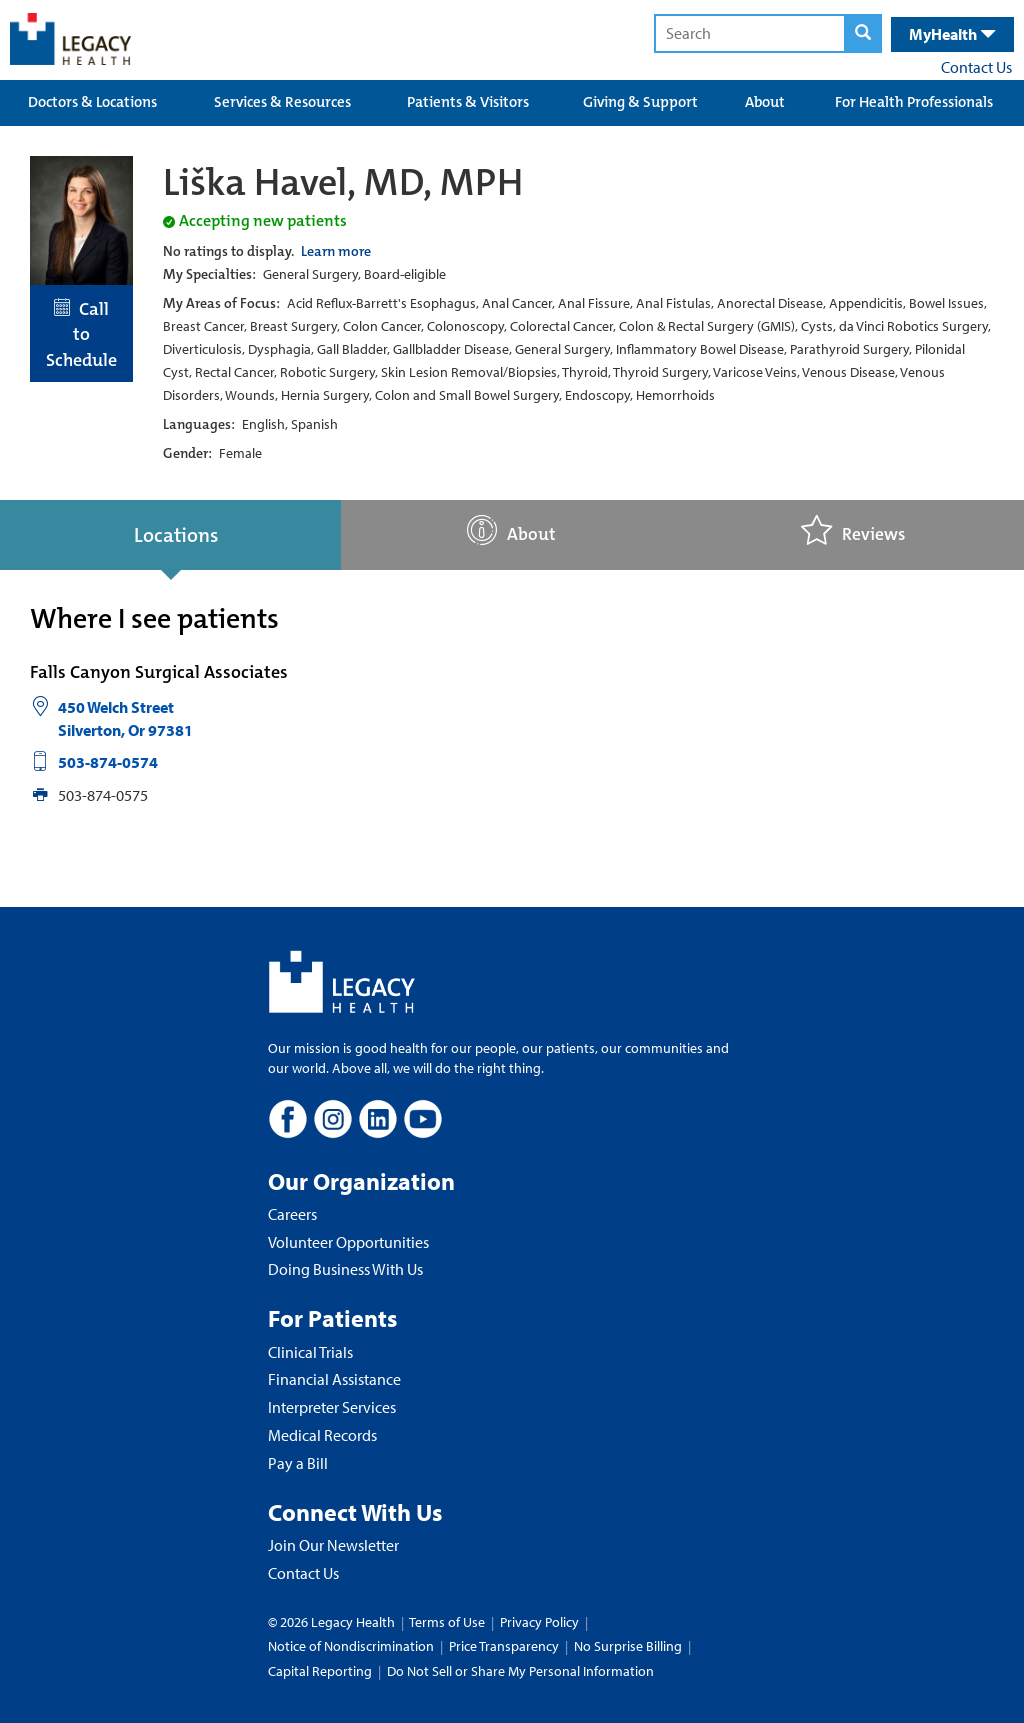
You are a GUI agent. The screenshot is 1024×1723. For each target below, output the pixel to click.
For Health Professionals (914, 102)
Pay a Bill (298, 1463)
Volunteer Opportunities (348, 1242)
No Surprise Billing (628, 1646)
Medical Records (322, 1435)
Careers (292, 1214)
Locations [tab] (176, 535)
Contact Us (976, 67)
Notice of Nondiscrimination (351, 1646)
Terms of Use (448, 1622)
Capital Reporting (320, 1671)
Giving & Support (640, 102)
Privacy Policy (539, 1622)
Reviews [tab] (853, 530)
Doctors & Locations (92, 102)
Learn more (336, 251)
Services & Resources (282, 102)
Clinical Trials (310, 1352)
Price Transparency (504, 1646)
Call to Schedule (81, 334)
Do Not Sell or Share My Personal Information (520, 1671)
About (765, 102)
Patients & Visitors (468, 102)
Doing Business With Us (345, 1269)
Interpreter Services (332, 1407)
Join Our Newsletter (333, 1545)
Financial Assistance (334, 1379)
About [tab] (511, 530)
